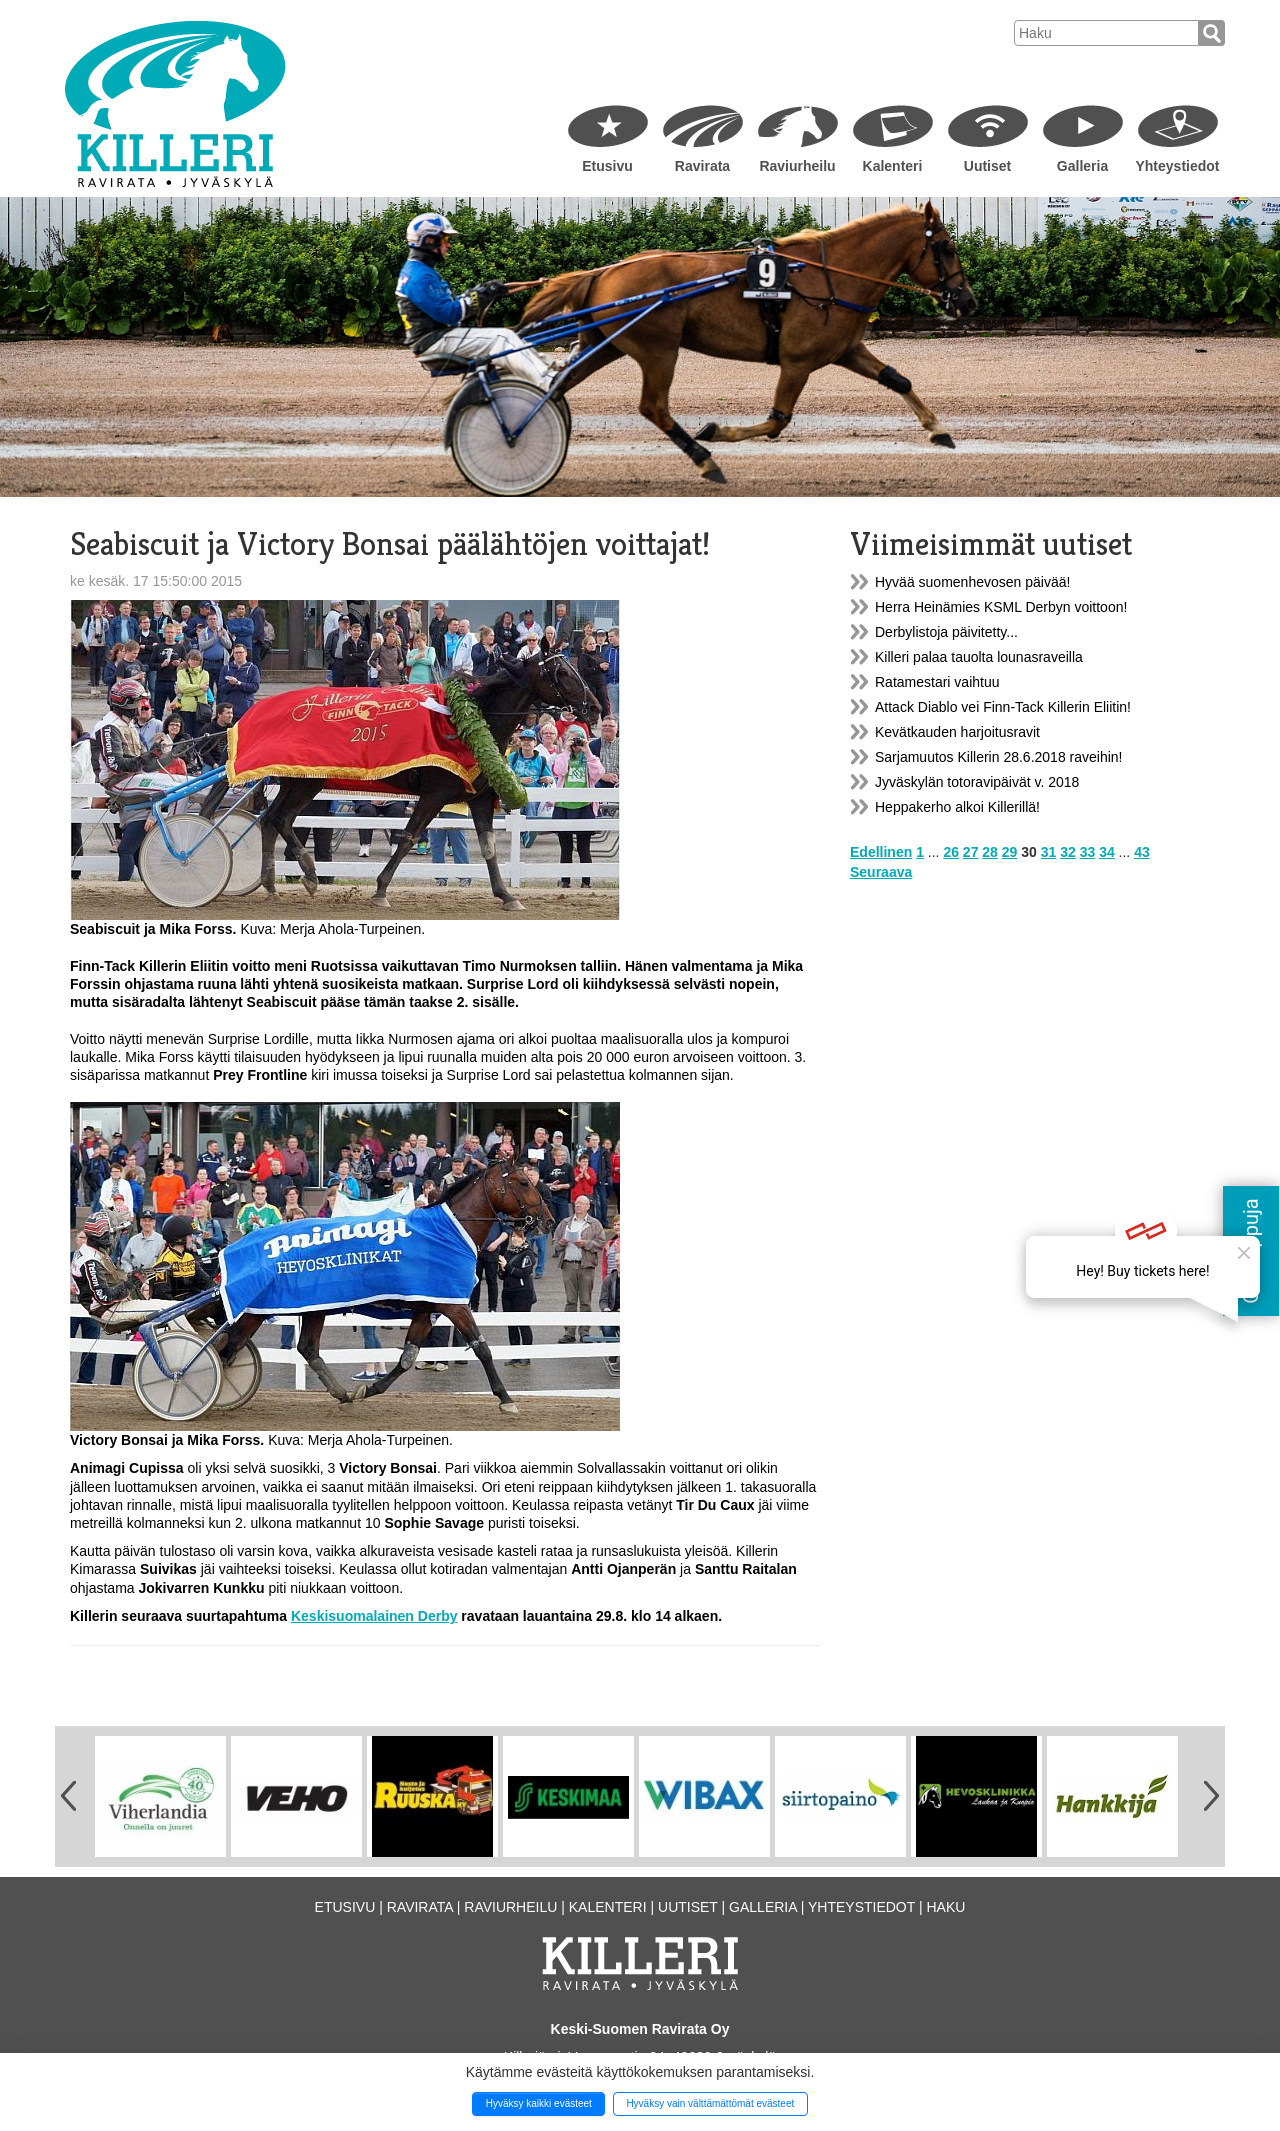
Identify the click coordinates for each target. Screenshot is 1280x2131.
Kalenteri (893, 166)
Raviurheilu (797, 166)
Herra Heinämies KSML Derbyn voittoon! (1001, 607)
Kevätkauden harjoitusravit (957, 732)
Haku (945, 1907)
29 (1010, 852)
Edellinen (881, 852)
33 (1088, 852)
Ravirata (702, 166)
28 (990, 852)
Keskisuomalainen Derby (374, 1616)
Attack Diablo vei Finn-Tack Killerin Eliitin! (1003, 707)
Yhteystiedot (1177, 166)
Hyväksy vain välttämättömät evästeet (710, 2103)
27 (971, 852)
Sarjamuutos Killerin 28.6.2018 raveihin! (998, 757)
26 (951, 852)
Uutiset (987, 166)
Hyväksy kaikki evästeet (539, 2103)
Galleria (1082, 166)
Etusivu (607, 166)
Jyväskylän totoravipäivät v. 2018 (977, 782)
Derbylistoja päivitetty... (946, 632)
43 (1142, 852)
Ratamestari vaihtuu (937, 682)
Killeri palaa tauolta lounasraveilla (979, 657)
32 (1068, 852)
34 (1107, 852)
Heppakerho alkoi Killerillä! (957, 807)
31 (1049, 852)
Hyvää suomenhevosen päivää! (972, 582)
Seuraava (881, 872)
